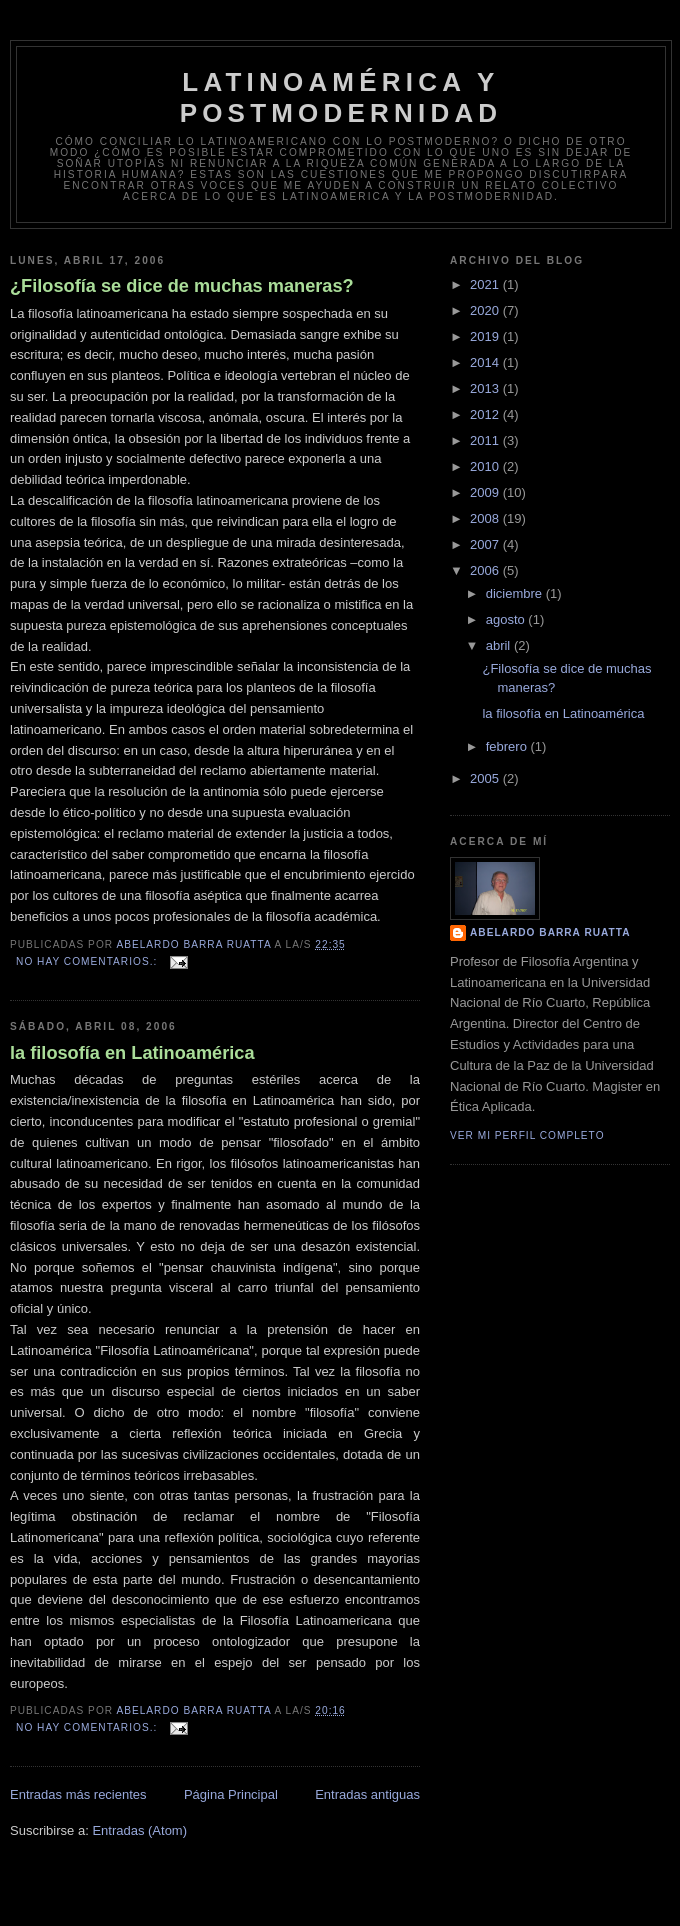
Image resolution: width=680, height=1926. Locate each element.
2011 (486, 440)
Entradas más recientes (78, 1794)
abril (500, 645)
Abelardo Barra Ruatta (550, 932)
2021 (486, 284)
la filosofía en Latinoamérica (132, 1053)
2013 (486, 388)
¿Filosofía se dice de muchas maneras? (182, 286)
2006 (486, 570)
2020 (486, 310)
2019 (486, 336)
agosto (507, 619)
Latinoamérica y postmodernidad (341, 97)
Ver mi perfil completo (527, 1135)
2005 (486, 778)
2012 (486, 414)
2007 (486, 544)
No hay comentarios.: (88, 961)
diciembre (516, 593)
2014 (486, 362)
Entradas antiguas (367, 1794)
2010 (486, 466)
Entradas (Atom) (139, 1830)
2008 (486, 518)
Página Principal (231, 1794)
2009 (486, 492)
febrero (508, 746)
